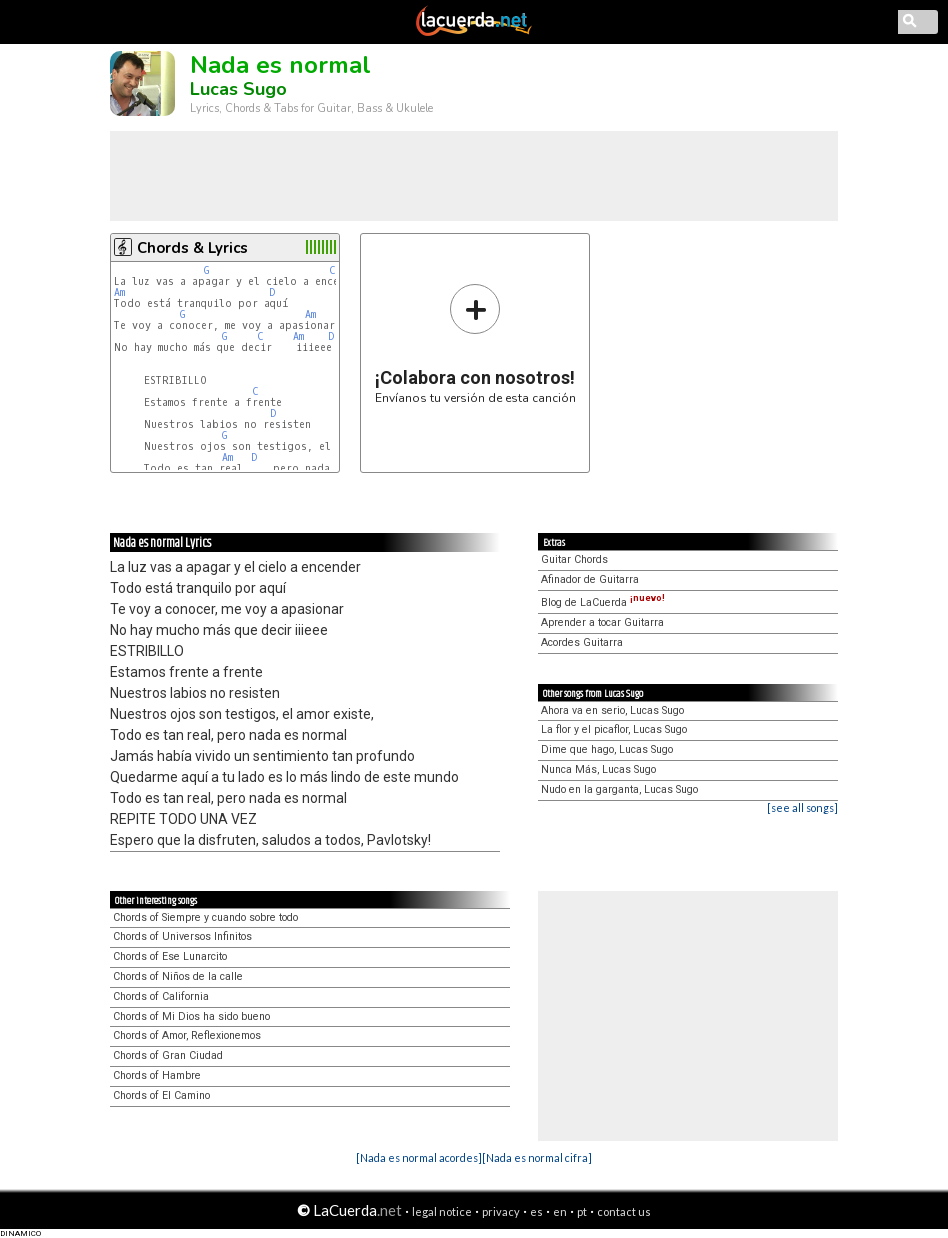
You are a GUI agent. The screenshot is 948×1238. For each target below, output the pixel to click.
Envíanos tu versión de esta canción (475, 343)
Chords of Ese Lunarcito (170, 956)
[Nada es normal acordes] (419, 1157)
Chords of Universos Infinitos (182, 936)
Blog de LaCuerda (603, 602)
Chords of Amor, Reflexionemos (187, 1035)
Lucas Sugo (238, 89)
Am (119, 292)
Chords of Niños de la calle (178, 976)
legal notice (442, 1211)
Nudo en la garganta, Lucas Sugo (619, 789)
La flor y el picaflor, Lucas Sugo (614, 729)
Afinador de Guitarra (590, 579)
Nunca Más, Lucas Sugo (598, 769)
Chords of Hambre (157, 1075)
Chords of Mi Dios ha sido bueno (191, 1016)
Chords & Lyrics (192, 248)
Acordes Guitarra (582, 642)
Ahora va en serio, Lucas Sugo (612, 710)
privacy (501, 1211)
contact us (624, 1211)
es (536, 1211)
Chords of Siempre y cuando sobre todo (205, 917)
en (560, 1211)
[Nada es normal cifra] (537, 1157)
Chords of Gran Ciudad (168, 1055)
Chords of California (161, 996)
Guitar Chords (574, 559)
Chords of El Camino (161, 1095)
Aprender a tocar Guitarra (602, 622)
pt (582, 1211)
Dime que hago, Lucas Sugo (607, 749)
